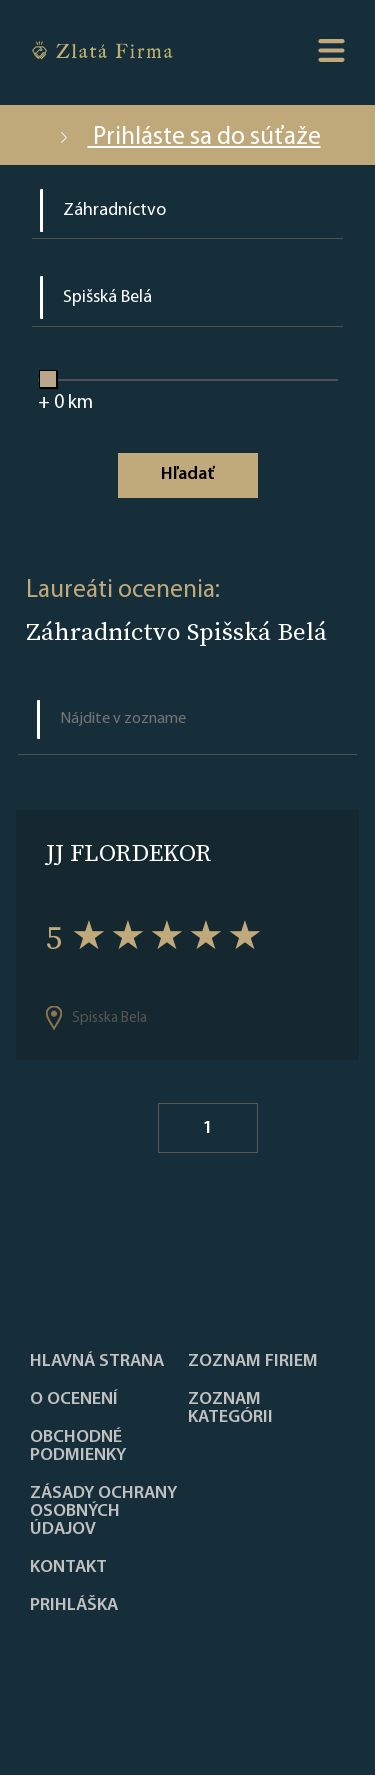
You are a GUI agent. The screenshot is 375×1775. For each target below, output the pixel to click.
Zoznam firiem (253, 1362)
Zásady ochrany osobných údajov (103, 1512)
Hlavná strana (97, 1362)
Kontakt (68, 1568)
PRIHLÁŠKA (74, 1606)
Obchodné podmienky (78, 1447)
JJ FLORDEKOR (128, 852)
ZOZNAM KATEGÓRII (230, 1409)
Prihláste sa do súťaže (188, 137)
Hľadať (187, 474)
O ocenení (74, 1400)
